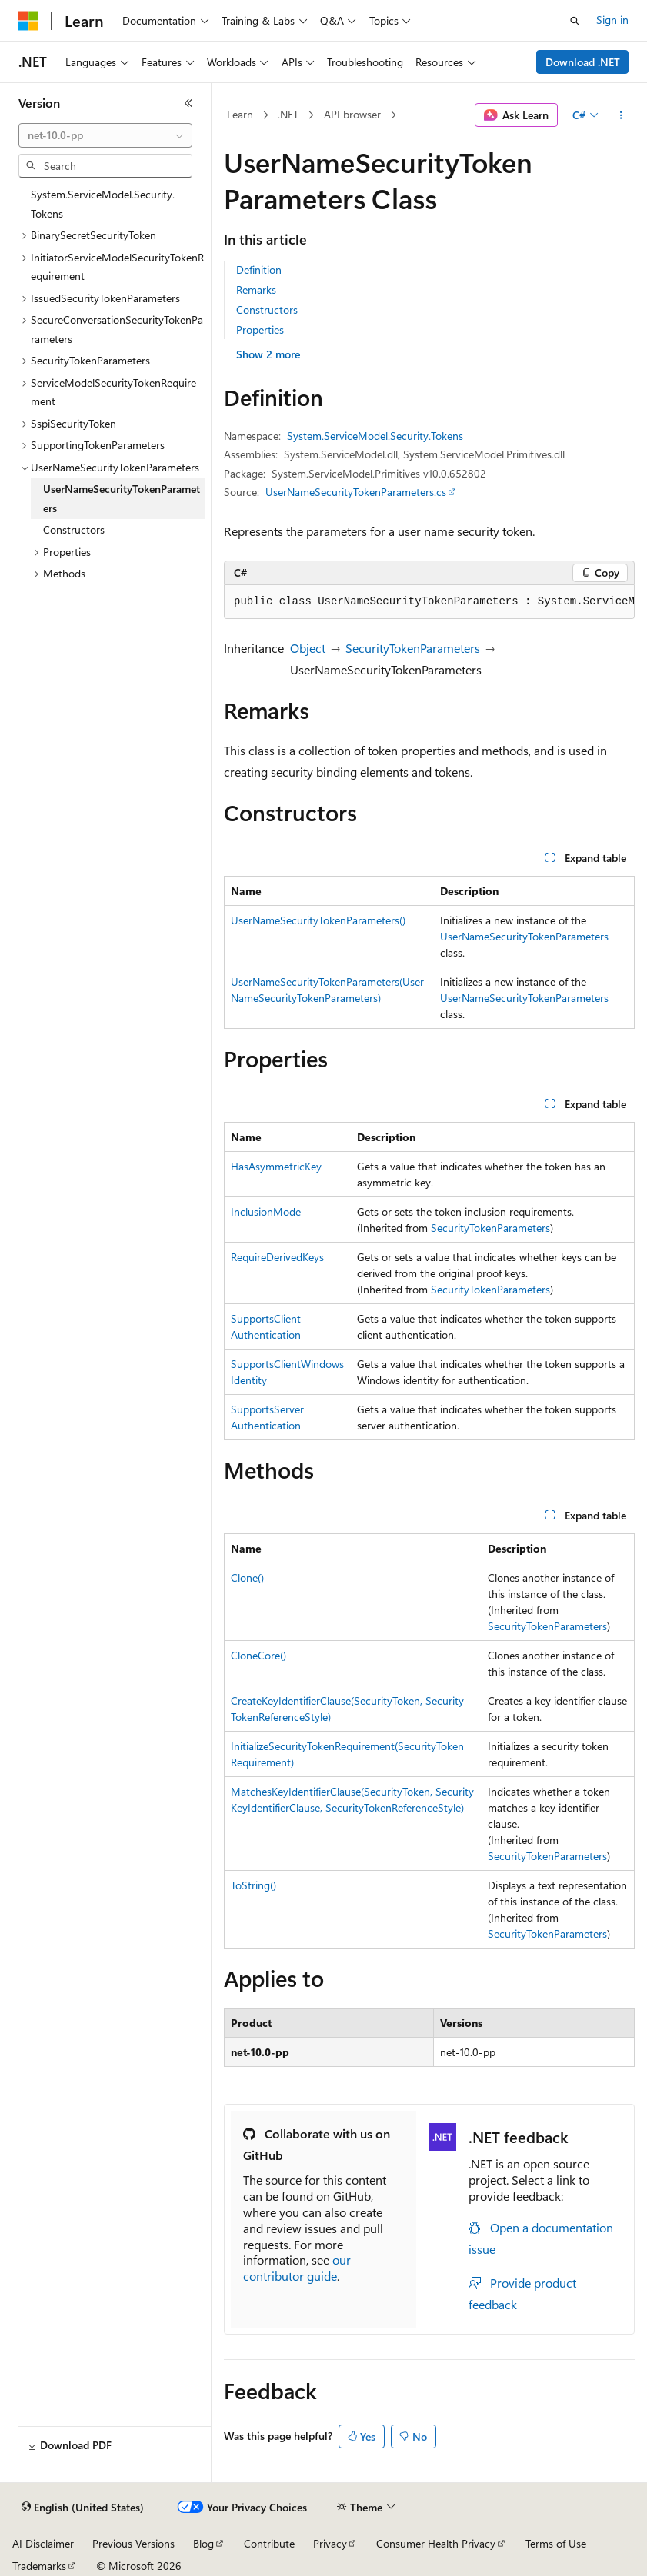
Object (307, 648)
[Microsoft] (28, 21)
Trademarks (39, 2565)
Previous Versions (133, 2543)
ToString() (253, 1885)
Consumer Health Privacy (435, 2543)
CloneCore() (258, 1655)
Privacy (330, 2543)
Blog (203, 2543)
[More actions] (621, 115)
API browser (352, 114)
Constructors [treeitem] (74, 529)
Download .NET (582, 62)
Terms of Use (555, 2543)
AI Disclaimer (43, 2543)
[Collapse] (188, 103)
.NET (288, 114)
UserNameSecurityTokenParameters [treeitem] (121, 498)
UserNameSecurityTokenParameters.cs (355, 491)
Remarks (256, 289)
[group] (429, 602)
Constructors (267, 309)
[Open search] (574, 21)
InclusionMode (266, 1211)
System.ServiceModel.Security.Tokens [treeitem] (103, 204)
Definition (259, 269)
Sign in (612, 19)
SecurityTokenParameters (412, 648)
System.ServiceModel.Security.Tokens (375, 435)
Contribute (269, 2543)
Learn (240, 114)
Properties (260, 329)
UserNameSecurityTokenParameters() (318, 920)
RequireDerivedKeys (277, 1257)
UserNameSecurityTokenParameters (524, 936)
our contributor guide (297, 2268)
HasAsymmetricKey (276, 1166)
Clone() (247, 1577)
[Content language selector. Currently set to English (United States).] (82, 2507)
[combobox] (105, 135)
